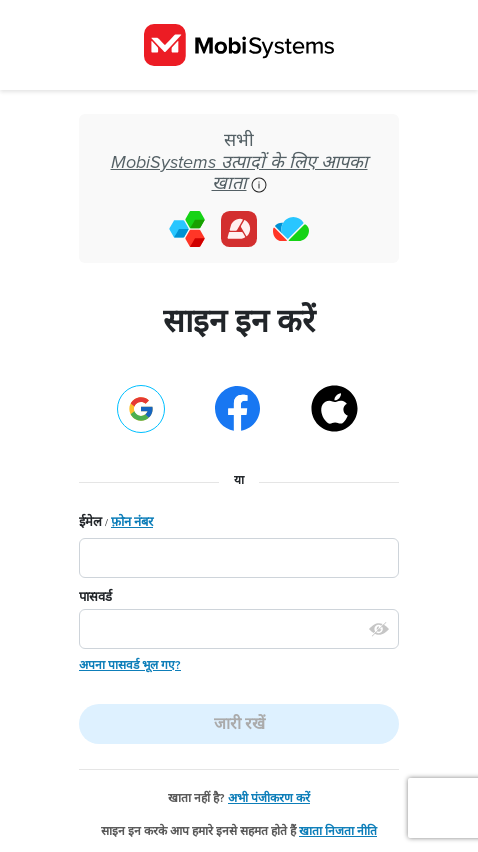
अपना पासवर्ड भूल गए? (130, 665)
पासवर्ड (95, 597)
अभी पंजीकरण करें (269, 798)
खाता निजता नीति (338, 831)
